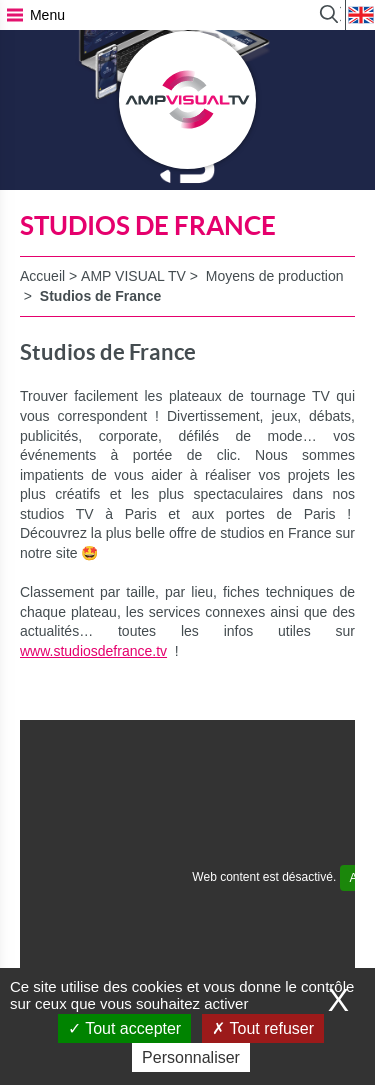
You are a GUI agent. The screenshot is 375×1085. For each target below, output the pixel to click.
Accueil (42, 276)
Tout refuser (263, 1028)
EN (360, 15)
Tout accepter (124, 1028)
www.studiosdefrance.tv (93, 651)
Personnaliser (191, 1057)
